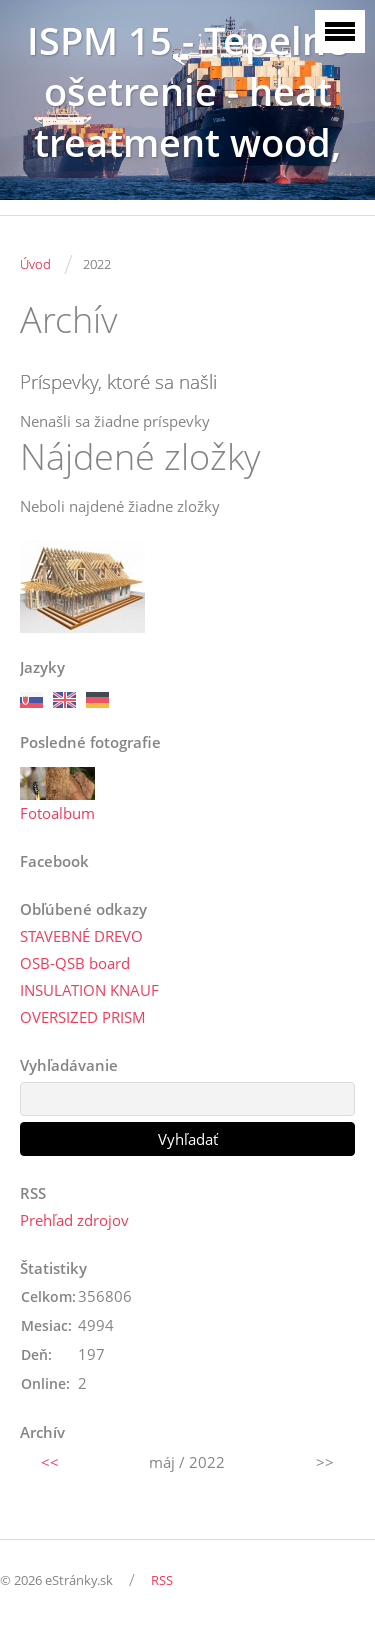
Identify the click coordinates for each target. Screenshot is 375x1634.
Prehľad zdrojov (74, 1220)
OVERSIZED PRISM (83, 1017)
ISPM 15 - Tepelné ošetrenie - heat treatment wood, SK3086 (187, 117)
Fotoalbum (57, 813)
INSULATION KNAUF (89, 990)
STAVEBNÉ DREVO (81, 936)
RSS (162, 1580)
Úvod (35, 264)
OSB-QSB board (75, 963)
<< (50, 1462)
